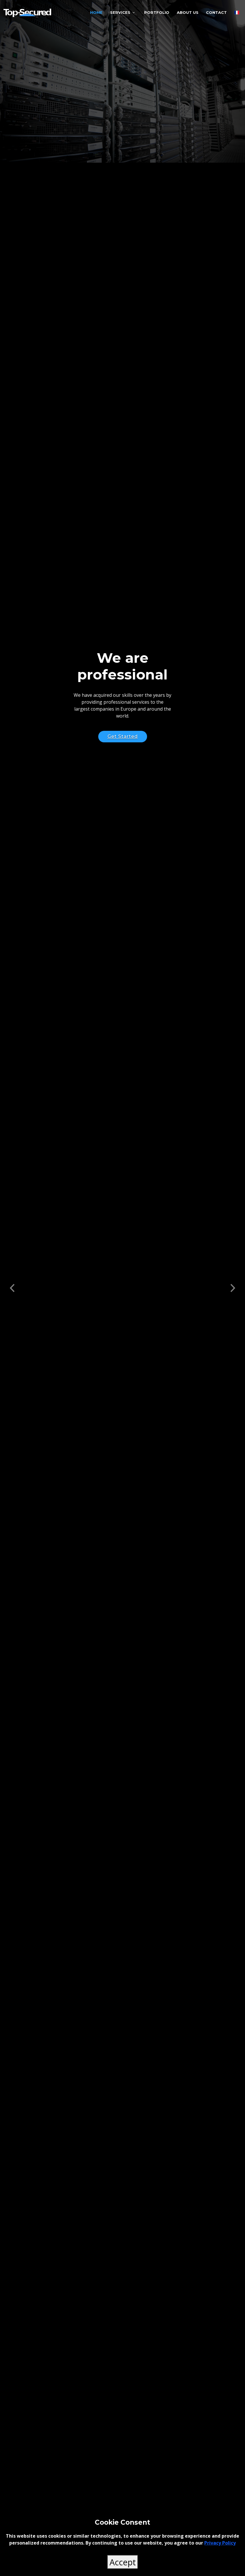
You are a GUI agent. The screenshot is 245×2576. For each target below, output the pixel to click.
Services (120, 12)
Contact (216, 12)
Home (96, 12)
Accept (122, 2562)
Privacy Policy (220, 2543)
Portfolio (156, 12)
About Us (187, 12)
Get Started (122, 736)
